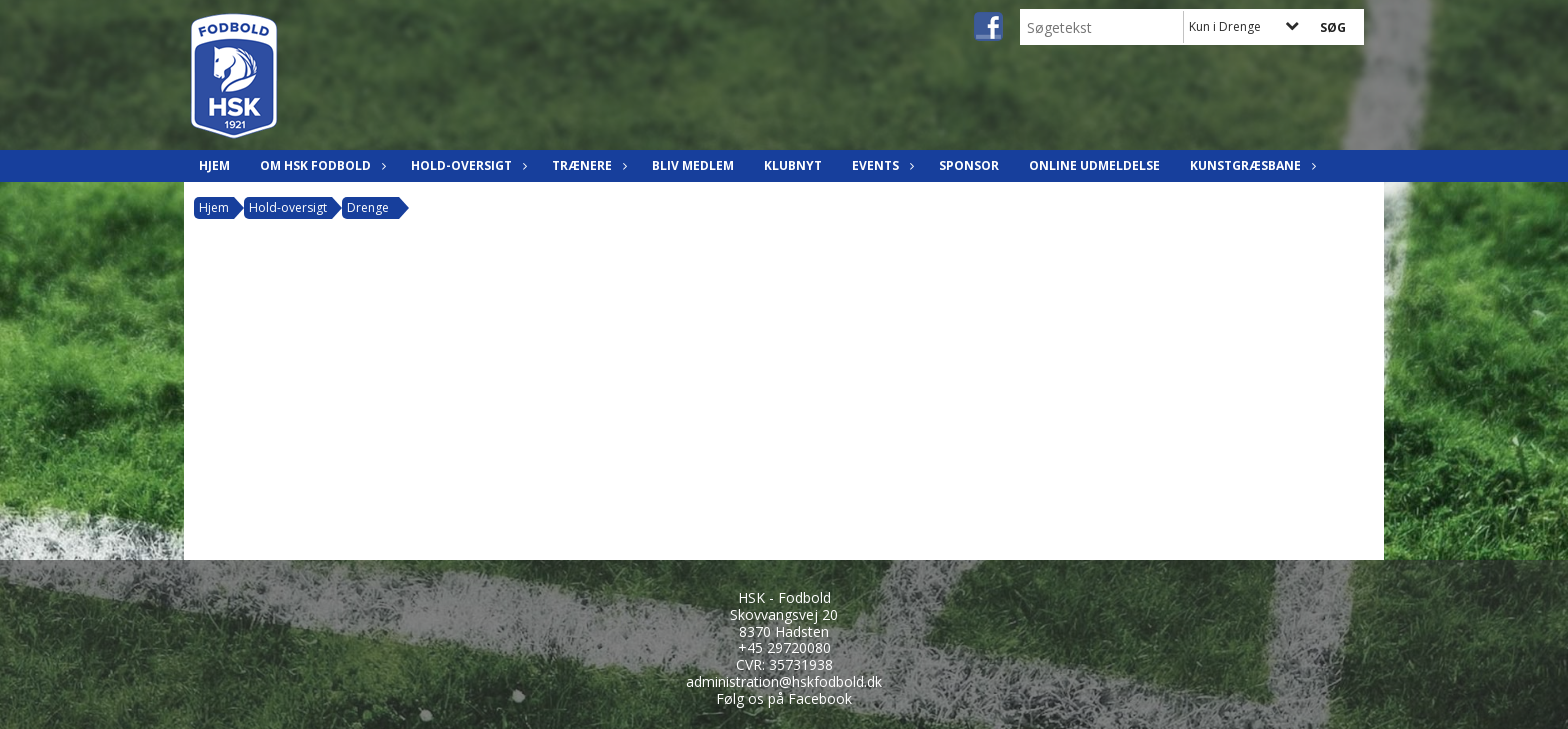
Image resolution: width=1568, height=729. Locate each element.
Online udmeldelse (1094, 165)
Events (880, 165)
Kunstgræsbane (1250, 165)
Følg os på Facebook (784, 698)
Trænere (587, 165)
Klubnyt (793, 165)
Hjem (214, 165)
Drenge (368, 207)
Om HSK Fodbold (320, 165)
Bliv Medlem (693, 165)
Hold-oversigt (466, 165)
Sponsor (969, 165)
